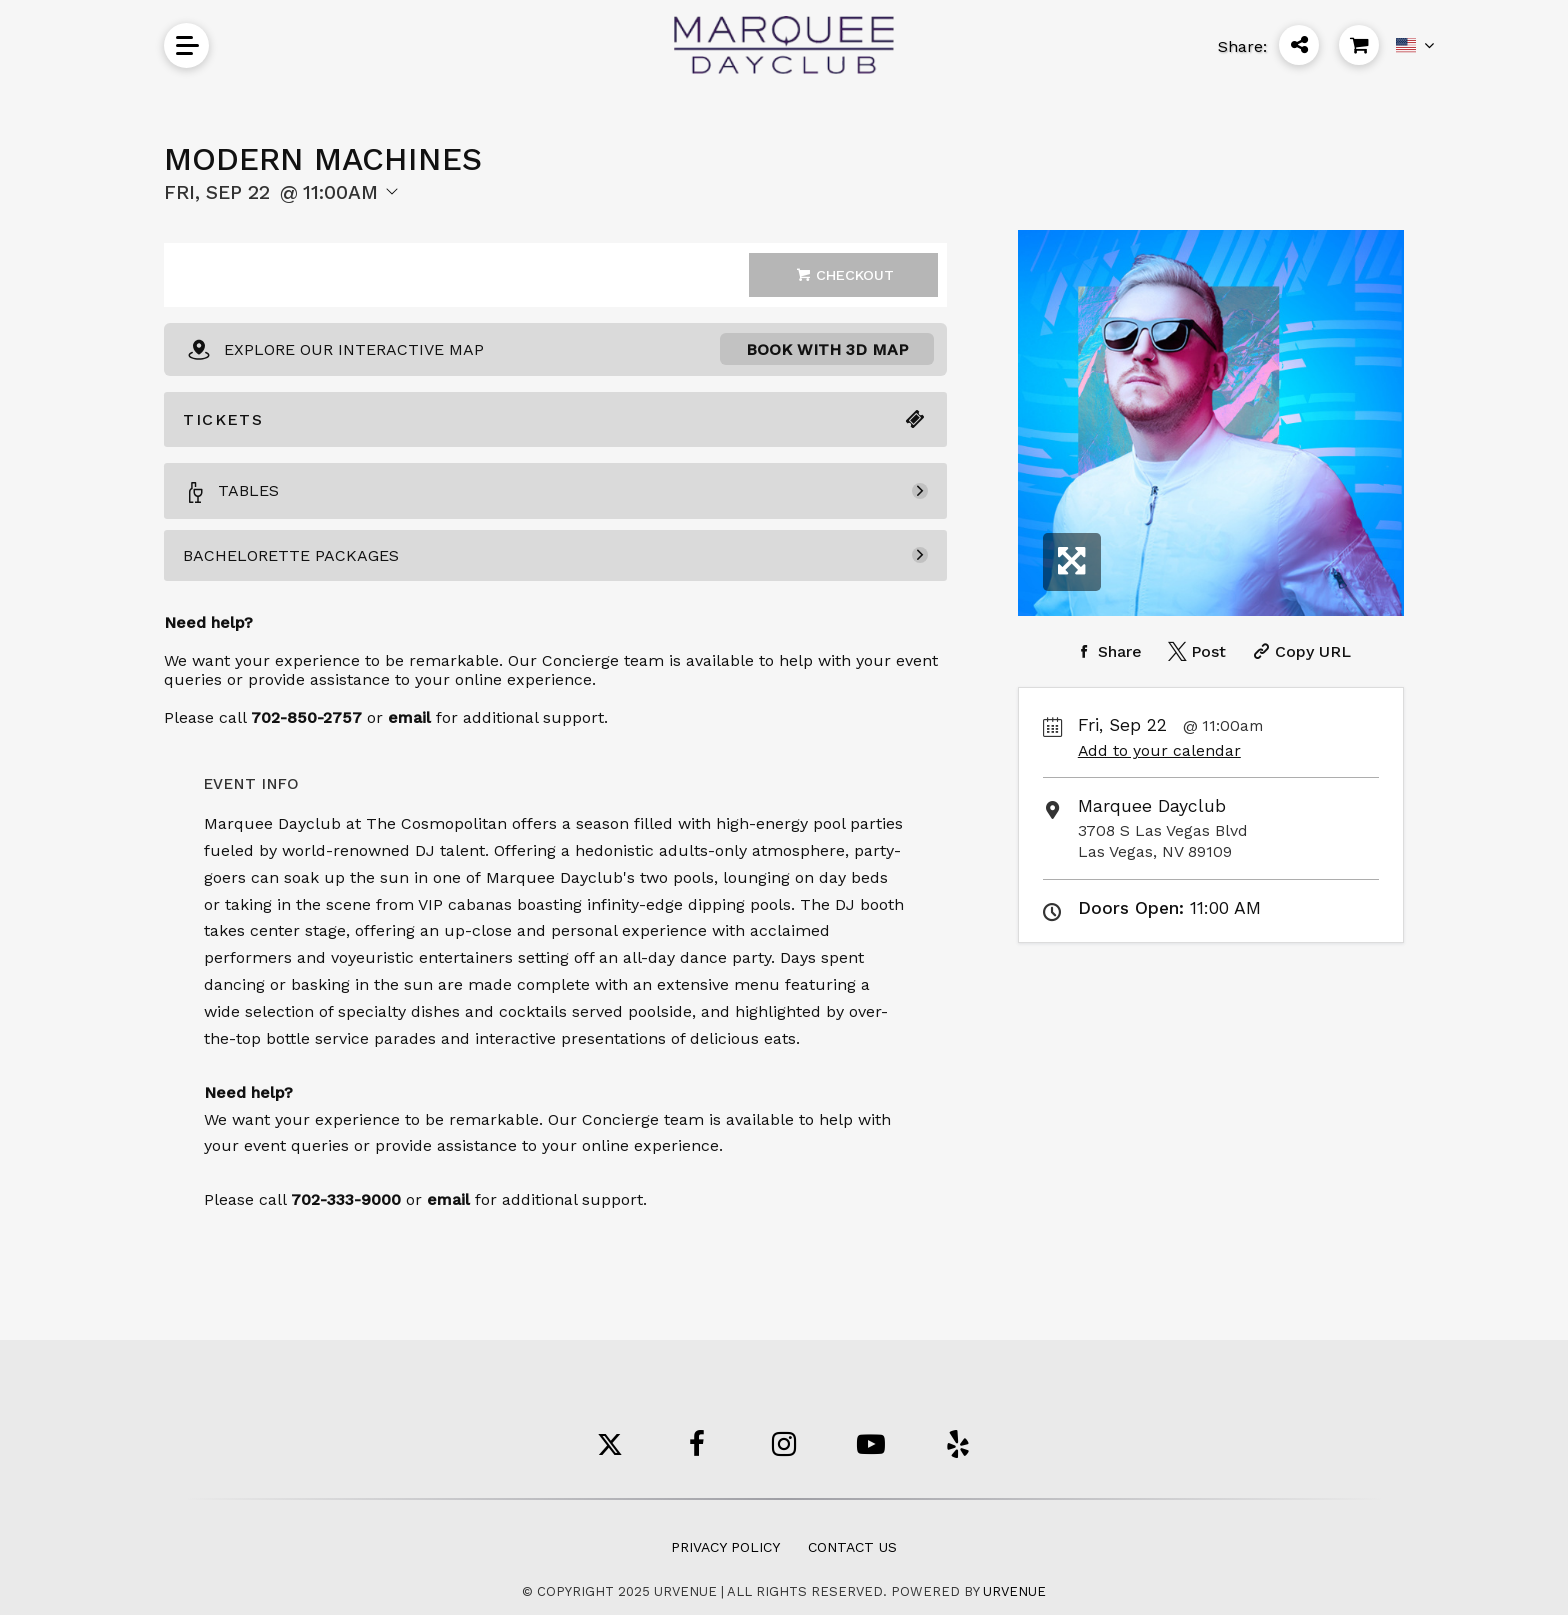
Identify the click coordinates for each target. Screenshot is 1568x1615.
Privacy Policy (725, 1547)
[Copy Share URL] (1299, 651)
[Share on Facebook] (1106, 651)
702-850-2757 (306, 717)
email (448, 1199)
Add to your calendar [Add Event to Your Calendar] (1159, 750)
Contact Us (852, 1547)
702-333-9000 (346, 1199)
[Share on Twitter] (1195, 651)
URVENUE (1014, 1591)
